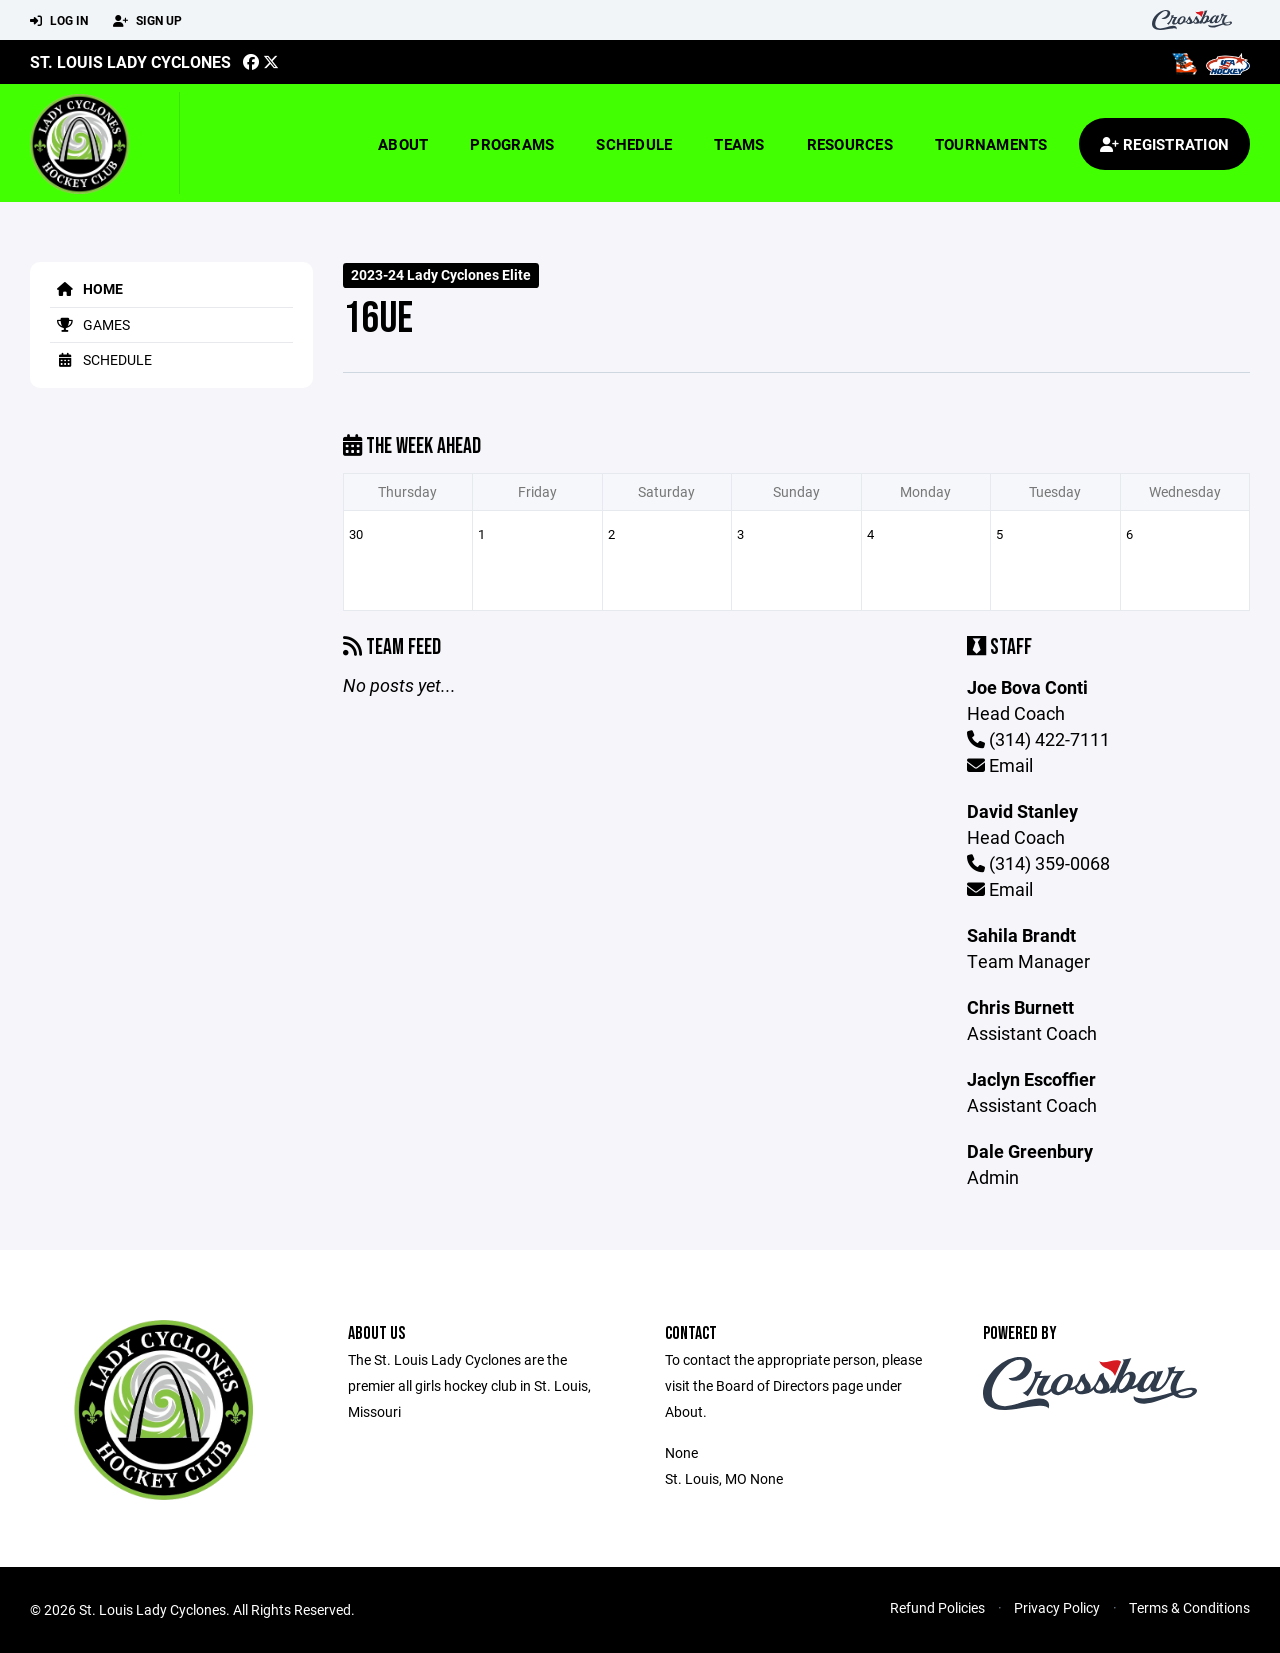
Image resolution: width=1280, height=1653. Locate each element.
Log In (59, 21)
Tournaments (991, 144)
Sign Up (147, 21)
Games (90, 324)
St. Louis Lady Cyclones (130, 61)
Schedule (634, 144)
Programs (512, 144)
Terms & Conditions (1189, 1607)
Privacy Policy (1057, 1607)
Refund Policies (937, 1607)
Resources (850, 144)
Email (1000, 765)
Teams (739, 144)
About (403, 144)
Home (86, 288)
